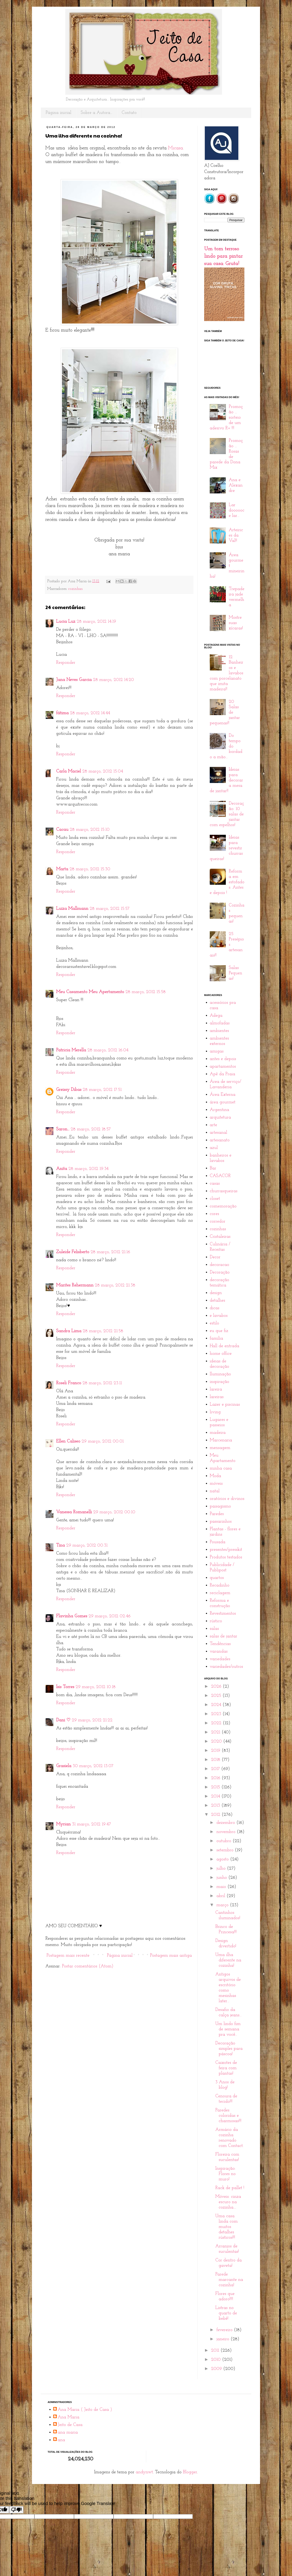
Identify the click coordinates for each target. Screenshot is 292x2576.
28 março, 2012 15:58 (145, 992)
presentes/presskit (226, 1549)
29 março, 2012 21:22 (92, 1720)
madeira (218, 1432)
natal (215, 1491)
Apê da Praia (222, 1074)
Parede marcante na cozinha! (229, 2279)
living (215, 1412)
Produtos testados (226, 1557)
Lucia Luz (65, 621)
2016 (216, 1778)
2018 (216, 1760)
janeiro (223, 2339)
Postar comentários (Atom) (87, 1966)
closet (215, 1198)
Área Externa (222, 1094)
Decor (215, 1257)
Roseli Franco (68, 1383)
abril (221, 1896)
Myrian (63, 1824)
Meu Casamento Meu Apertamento (90, 992)
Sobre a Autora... (96, 113)
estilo (214, 1323)
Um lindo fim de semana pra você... (228, 2029)
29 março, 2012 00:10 (114, 1512)
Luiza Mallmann (72, 908)
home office (221, 1353)
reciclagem (220, 1593)
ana (61, 2440)
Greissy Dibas (68, 1090)
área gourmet (222, 1102)
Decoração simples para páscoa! (229, 2048)
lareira (216, 1389)
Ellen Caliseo (68, 1441)
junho (222, 1877)
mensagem (220, 1448)
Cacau (62, 829)
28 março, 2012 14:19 (96, 621)
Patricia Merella (71, 1050)
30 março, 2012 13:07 (93, 1766)
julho (221, 1868)
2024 (216, 1705)
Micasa (175, 148)
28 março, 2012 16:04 (107, 1050)
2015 (216, 1787)
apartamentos (223, 1066)
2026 (217, 1686)
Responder (65, 662)
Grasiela (63, 1766)
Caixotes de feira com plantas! (226, 2068)
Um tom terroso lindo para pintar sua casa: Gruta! (223, 256)
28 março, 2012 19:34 (88, 1169)
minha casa (221, 1468)
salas (214, 1628)
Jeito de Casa (70, 2425)
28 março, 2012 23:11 (102, 1383)
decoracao (219, 1265)
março (223, 1905)
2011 (215, 2350)
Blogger (190, 2472)
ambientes (219, 1031)
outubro (224, 1841)
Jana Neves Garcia (74, 680)
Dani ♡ (63, 1720)
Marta (62, 869)
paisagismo (220, 1506)
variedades (220, 1659)
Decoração (220, 1272)
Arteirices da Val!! (236, 535)
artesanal (218, 1132)
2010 (216, 2359)
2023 (216, 1714)
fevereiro (225, 2330)
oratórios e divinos (227, 1499)
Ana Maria (68, 2417)
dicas (214, 1308)
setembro (225, 1850)
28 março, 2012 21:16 (110, 1252)
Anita (61, 1169)
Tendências (220, 1644)
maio (221, 1887)
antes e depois (223, 1059)
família (216, 1338)
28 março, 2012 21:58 (103, 1331)
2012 (216, 1814)
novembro (226, 1832)
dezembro (226, 1822)
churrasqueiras (223, 1191)
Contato (129, 113)
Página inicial (58, 113)
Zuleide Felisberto (72, 1252)
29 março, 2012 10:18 (96, 1687)
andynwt (144, 2472)
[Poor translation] (16, 2509)
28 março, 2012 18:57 (91, 1129)
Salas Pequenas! (235, 973)
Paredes (217, 1514)
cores (214, 1214)
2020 (217, 1741)
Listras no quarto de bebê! (226, 2313)
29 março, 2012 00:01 (103, 1441)
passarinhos (221, 1521)
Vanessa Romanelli (74, 1512)
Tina (60, 1545)
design (216, 1293)
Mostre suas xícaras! (236, 622)
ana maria (68, 2432)
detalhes (217, 1300)
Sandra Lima (68, 1331)
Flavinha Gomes (71, 1616)
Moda (215, 1476)
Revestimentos (223, 1613)
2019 (216, 1750)
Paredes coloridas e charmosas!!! (228, 2115)
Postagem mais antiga (171, 1955)
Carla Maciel (68, 771)
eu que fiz (219, 1331)
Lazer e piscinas (225, 1404)
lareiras (217, 1397)
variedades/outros (226, 1666)
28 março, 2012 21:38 (115, 1285)
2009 (217, 2369)
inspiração (219, 1382)
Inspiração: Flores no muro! (225, 2173)
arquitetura (220, 1117)
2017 (216, 1769)
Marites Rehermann (74, 1285)
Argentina (219, 1110)
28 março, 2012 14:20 (113, 680)
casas (215, 1183)
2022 (217, 1723)
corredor (217, 1221)
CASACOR (220, 1176)
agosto (223, 1859)
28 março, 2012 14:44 (90, 713)
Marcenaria (221, 1440)
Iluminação (220, 1374)
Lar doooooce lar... (236, 510)
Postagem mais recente (68, 1955)
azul (214, 1148)
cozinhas (75, 589)
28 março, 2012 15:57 (109, 908)
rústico (216, 1621)
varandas (219, 1651)
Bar (213, 1168)
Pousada (217, 1542)
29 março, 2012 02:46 (110, 1616)
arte (213, 1125)
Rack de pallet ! (229, 2188)
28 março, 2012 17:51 (102, 1090)
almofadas (220, 1023)
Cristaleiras (220, 1236)
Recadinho (219, 1585)
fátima (62, 713)
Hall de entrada (224, 1346)
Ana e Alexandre (236, 485)
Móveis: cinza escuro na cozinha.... (228, 2202)
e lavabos (219, 1315)
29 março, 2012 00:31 (87, 1545)
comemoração (223, 1206)
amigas (217, 1051)
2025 (216, 1695)
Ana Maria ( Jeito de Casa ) (85, 2409)
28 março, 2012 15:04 (102, 771)
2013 (216, 1805)
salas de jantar (223, 1636)
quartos (217, 1578)
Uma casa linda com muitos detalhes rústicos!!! (226, 2227)
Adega (216, 1015)
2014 (216, 1796)
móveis (216, 1483)
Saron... (62, 1129)
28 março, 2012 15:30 (90, 869)
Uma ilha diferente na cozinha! (228, 1960)
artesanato (220, 1140)
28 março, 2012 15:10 (90, 829)
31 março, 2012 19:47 (91, 1824)
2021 (216, 1732)
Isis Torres (65, 1687)
